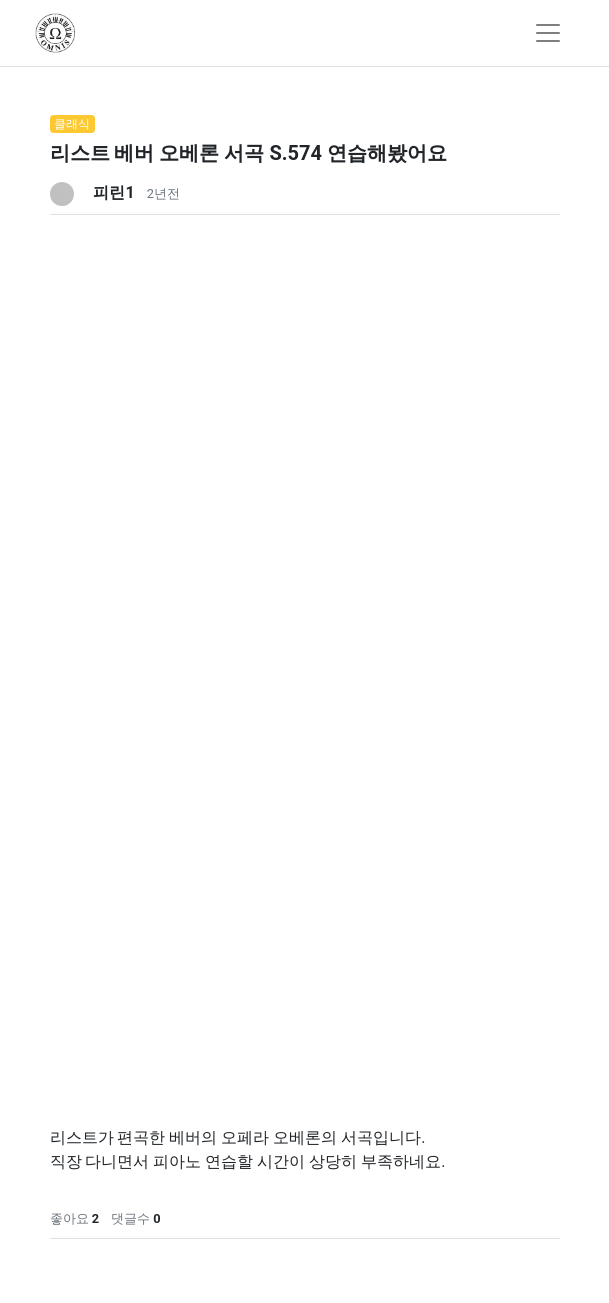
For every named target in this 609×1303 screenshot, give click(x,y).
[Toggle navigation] (548, 33)
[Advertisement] (305, 355)
